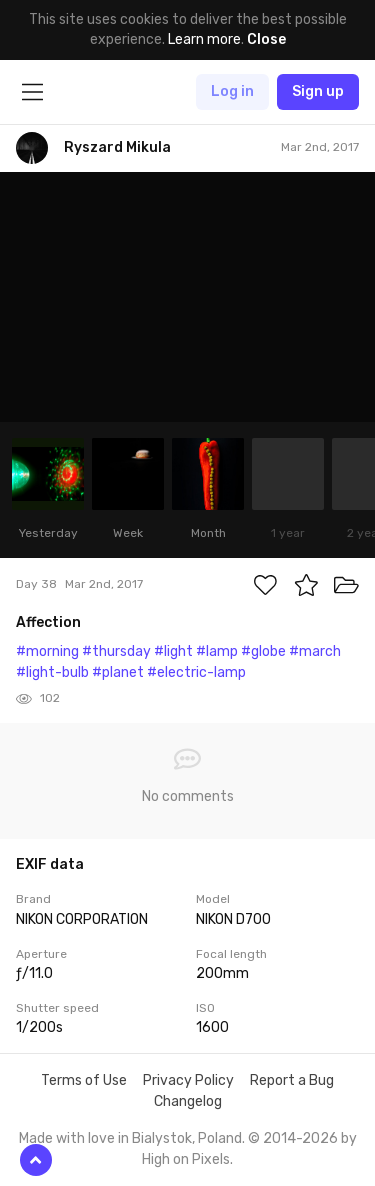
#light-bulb (52, 672)
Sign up (318, 91)
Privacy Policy (188, 1080)
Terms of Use (84, 1080)
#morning (47, 651)
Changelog (188, 1101)
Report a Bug (292, 1080)
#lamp (217, 651)
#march (315, 651)
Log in (232, 91)
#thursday (116, 651)
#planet (118, 672)
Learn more (204, 39)
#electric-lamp (196, 672)
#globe (263, 651)
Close (266, 39)
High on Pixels (186, 1159)
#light (173, 651)
